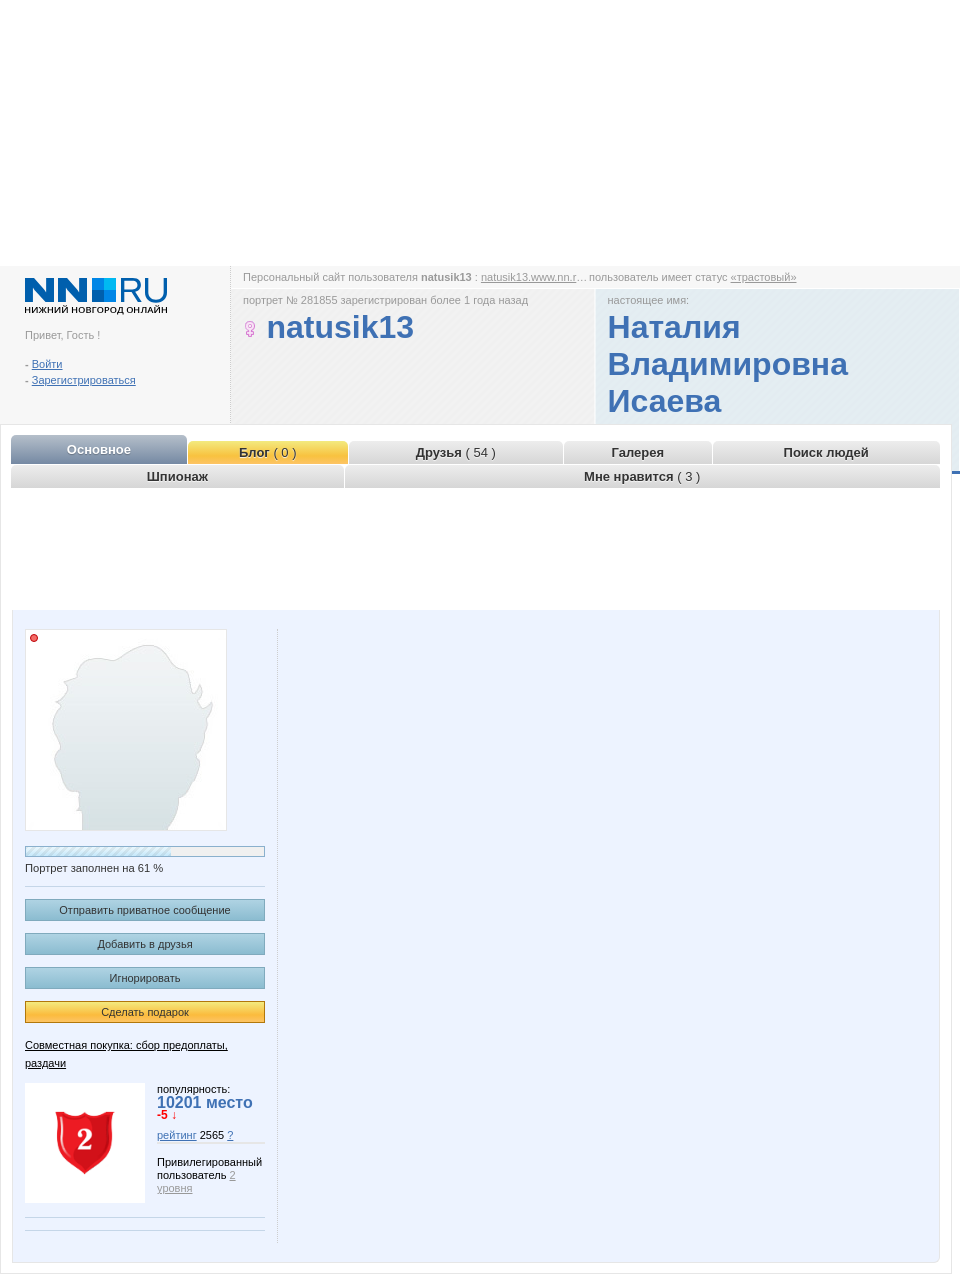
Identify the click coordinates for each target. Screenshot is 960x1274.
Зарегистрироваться (84, 380)
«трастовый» (764, 277)
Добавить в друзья (144, 944)
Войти (47, 364)
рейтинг (177, 1135)
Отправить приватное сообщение (144, 910)
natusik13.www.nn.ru (532, 277)
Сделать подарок (145, 1012)
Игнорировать (145, 978)
